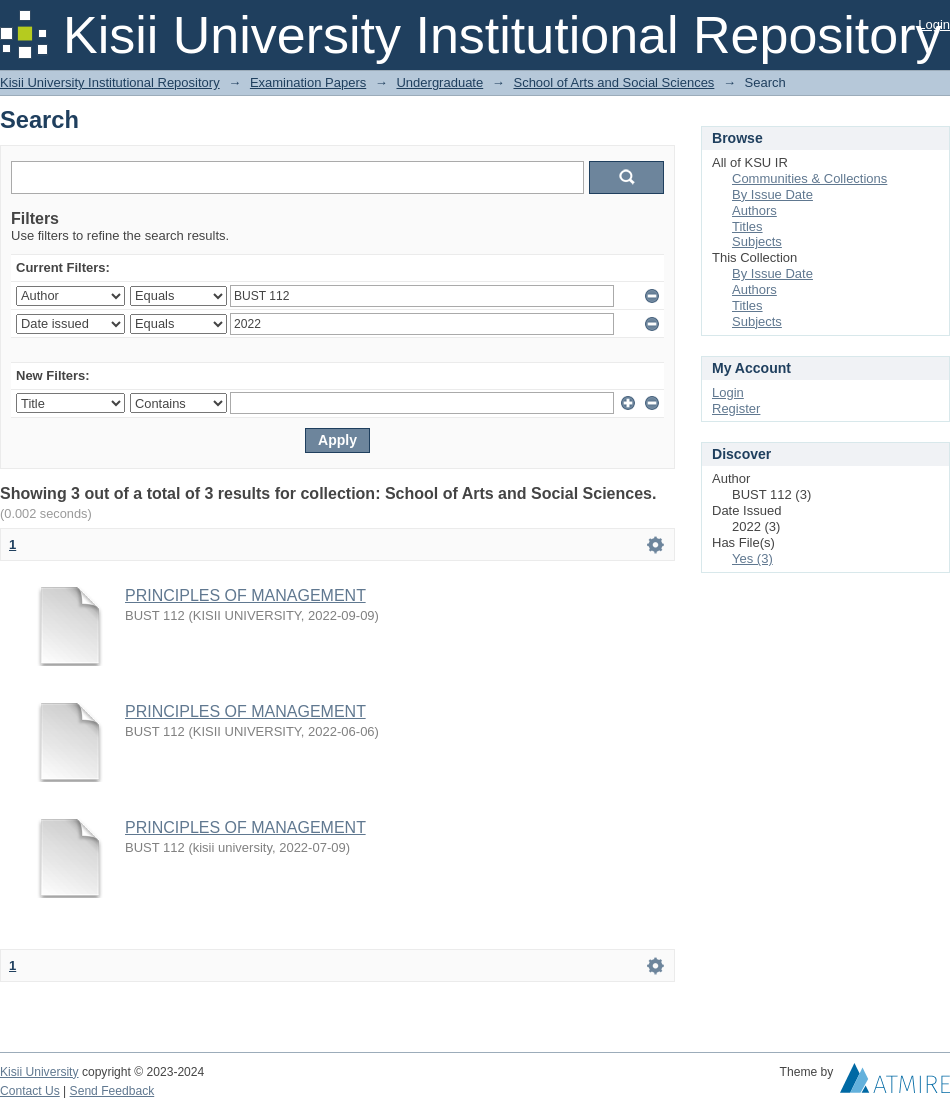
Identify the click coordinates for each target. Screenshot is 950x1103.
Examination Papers (308, 82)
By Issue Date (772, 194)
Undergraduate (439, 82)
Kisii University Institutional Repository (110, 82)
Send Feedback (112, 1091)
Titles (747, 226)
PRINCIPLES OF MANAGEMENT (245, 595)
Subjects (757, 241)
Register (736, 408)
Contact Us (30, 1091)
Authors (754, 210)
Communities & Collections (809, 178)
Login (934, 24)
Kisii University (39, 1072)
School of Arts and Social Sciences (613, 82)
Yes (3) (752, 558)
